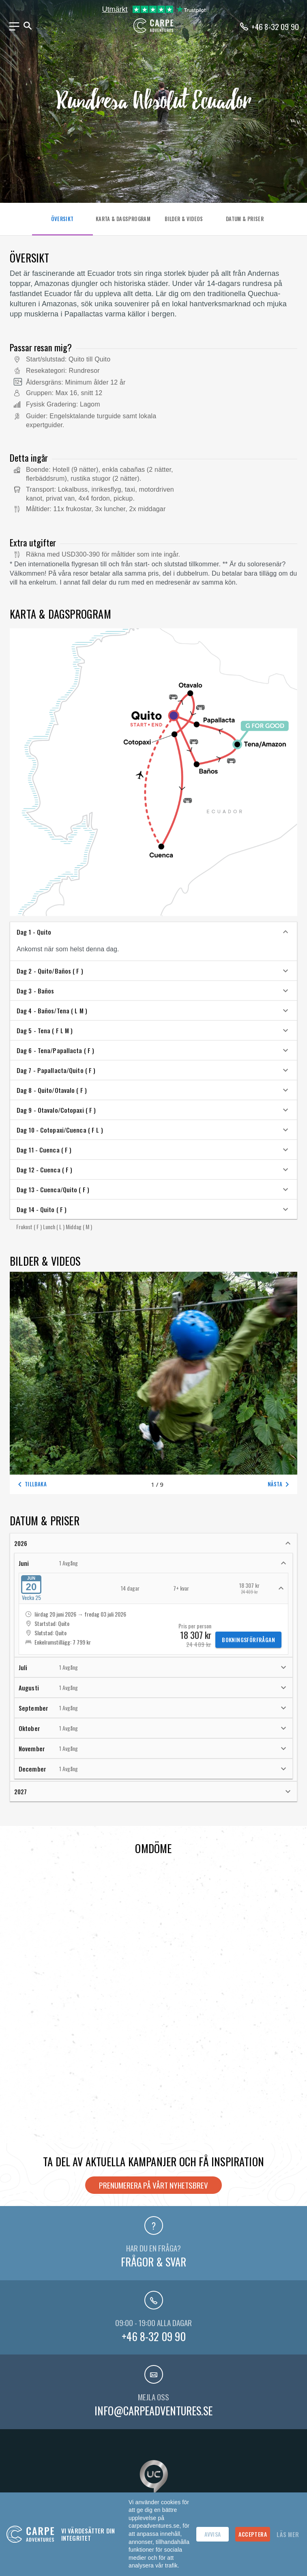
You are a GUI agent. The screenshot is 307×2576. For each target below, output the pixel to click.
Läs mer (288, 2534)
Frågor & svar (153, 2261)
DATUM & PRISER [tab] (245, 219)
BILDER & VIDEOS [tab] (184, 219)
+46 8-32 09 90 (154, 2336)
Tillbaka (31, 1484)
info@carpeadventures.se (153, 2410)
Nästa (280, 1484)
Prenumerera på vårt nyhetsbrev (153, 2185)
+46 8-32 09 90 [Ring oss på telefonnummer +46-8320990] (275, 26)
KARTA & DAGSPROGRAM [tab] (123, 219)
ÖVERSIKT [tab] (62, 219)
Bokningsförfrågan (248, 1639)
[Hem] (153, 31)
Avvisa (212, 2534)
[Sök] (28, 26)
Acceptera (252, 2534)
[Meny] (14, 26)
